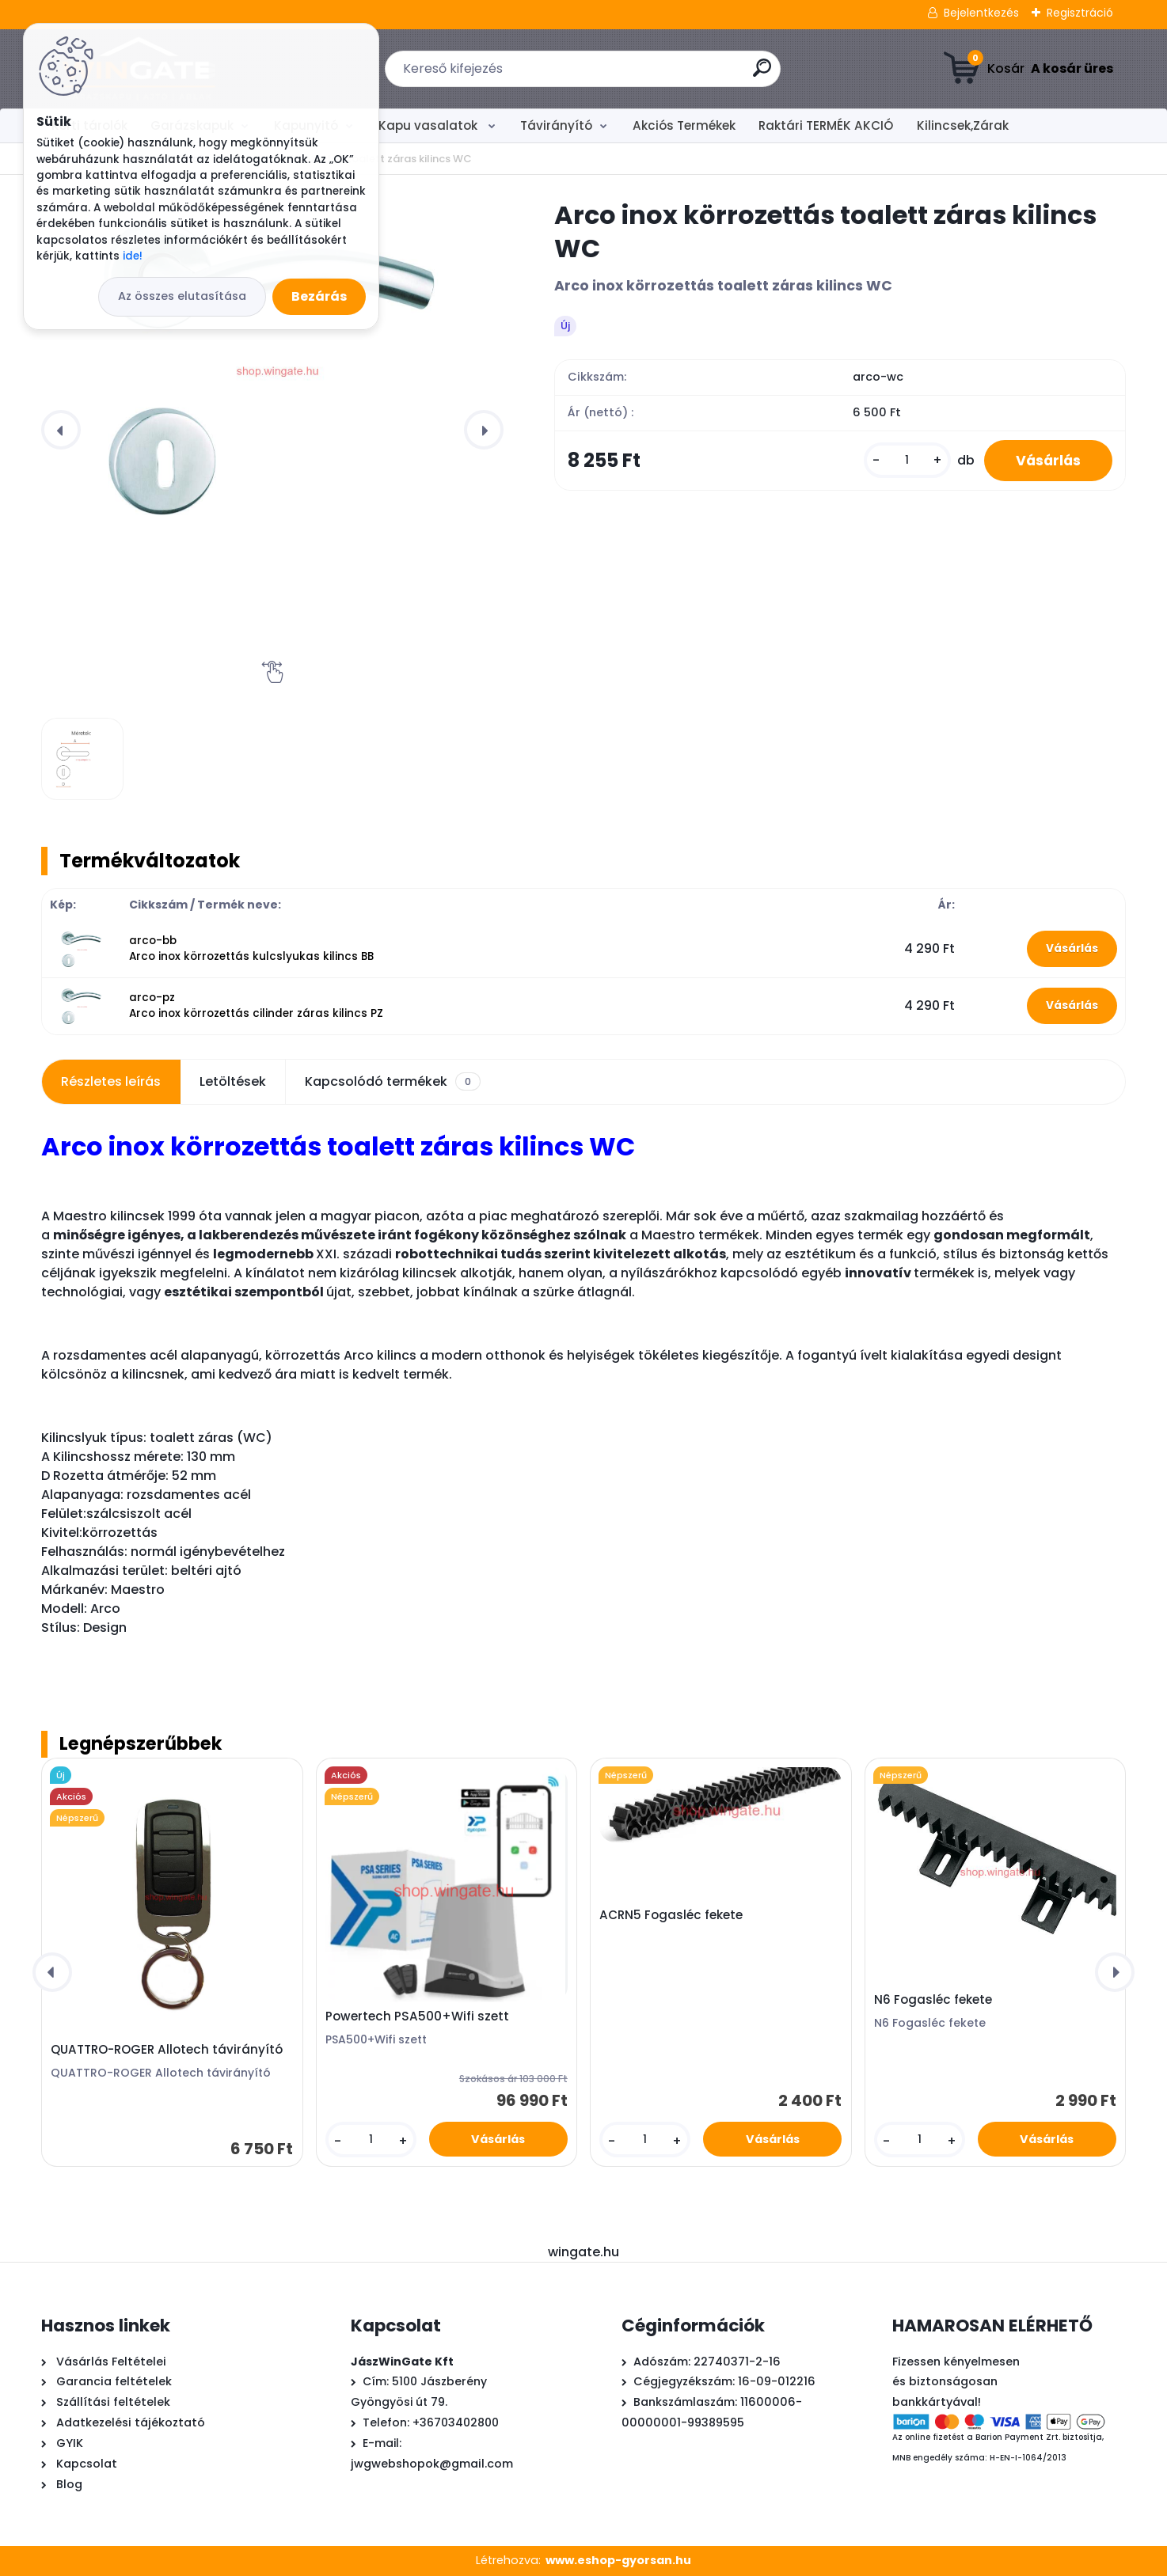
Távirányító (556, 125)
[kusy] (907, 460)
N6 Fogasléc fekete (933, 2000)
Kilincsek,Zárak (963, 125)
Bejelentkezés (981, 13)
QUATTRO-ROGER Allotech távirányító (167, 2050)
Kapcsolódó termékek (393, 1081)
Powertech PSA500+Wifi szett (417, 2016)
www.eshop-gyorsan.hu (618, 2560)
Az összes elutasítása (182, 296)
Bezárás (319, 296)
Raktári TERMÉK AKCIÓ (825, 125)
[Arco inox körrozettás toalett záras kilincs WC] (272, 367)
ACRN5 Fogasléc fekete (671, 1915)
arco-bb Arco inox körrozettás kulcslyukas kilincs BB (251, 948)
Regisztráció (1080, 13)
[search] (762, 74)
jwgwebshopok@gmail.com (432, 2464)
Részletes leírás (111, 1081)
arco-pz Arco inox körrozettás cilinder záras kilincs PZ (256, 1005)
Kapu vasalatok (429, 125)
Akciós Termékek (684, 125)
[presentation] (61, 430)
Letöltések (233, 1081)
